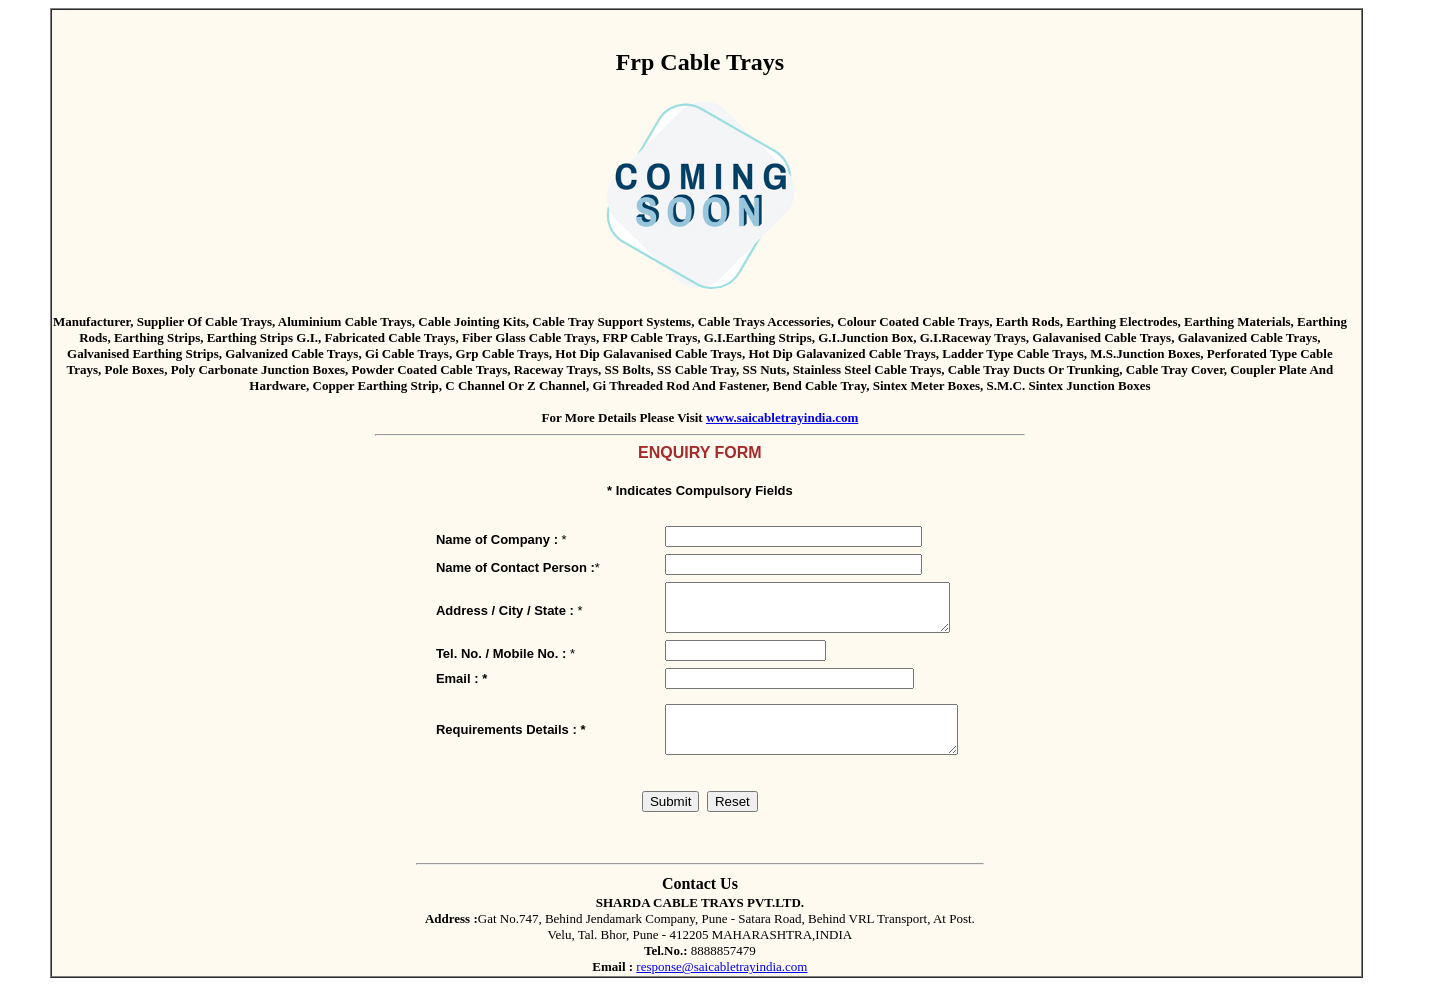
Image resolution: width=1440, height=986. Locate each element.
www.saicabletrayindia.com (782, 417)
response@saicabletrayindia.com (721, 966)
